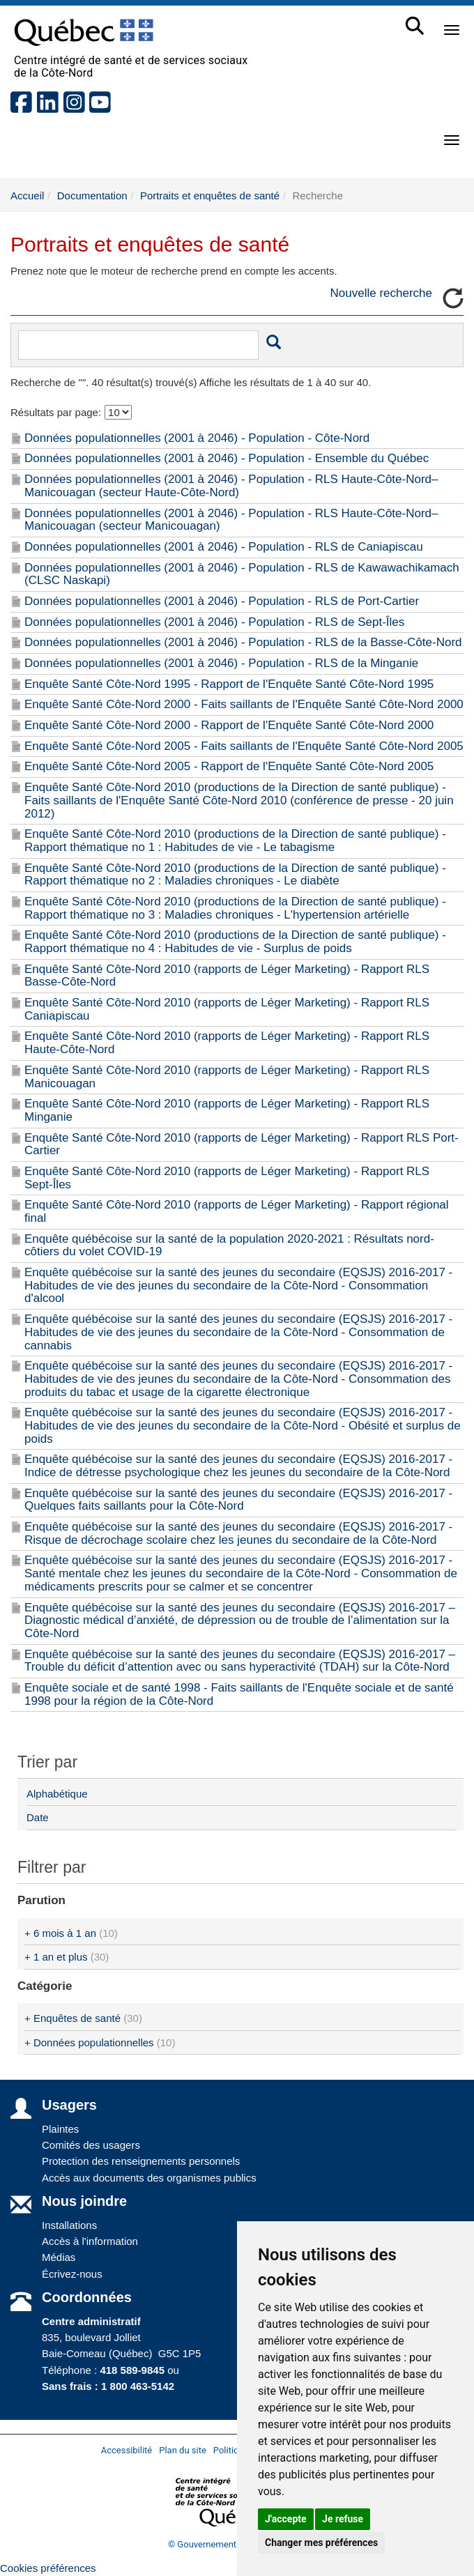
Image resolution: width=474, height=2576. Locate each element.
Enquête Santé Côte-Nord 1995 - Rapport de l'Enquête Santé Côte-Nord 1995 (229, 684)
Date (37, 1817)
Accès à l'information (90, 2241)
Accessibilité (127, 2450)
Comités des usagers (91, 2145)
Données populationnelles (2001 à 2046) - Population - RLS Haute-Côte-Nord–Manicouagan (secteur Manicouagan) (231, 520)
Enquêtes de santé (77, 2018)
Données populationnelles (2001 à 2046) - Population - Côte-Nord (196, 438)
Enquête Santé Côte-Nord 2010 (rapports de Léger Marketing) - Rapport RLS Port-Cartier (241, 1144)
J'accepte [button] (286, 2518)
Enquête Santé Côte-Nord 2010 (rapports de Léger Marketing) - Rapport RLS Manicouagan (226, 1077)
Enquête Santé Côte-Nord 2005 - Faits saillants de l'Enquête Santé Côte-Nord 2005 (244, 746)
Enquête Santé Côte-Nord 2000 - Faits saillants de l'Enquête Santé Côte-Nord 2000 (244, 704)
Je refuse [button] (342, 2518)
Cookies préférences (48, 2568)
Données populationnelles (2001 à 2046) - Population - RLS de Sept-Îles (214, 622)
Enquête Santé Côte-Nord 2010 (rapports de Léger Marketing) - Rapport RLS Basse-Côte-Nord (226, 976)
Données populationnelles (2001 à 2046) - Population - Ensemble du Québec (226, 458)
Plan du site (182, 2450)
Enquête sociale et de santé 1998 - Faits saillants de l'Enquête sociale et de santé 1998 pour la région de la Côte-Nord (239, 1694)
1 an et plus (60, 1957)
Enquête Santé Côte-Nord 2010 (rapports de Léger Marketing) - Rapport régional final (236, 1211)
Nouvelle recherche (381, 293)
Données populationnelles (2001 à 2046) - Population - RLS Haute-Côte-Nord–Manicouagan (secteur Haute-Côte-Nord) (231, 486)
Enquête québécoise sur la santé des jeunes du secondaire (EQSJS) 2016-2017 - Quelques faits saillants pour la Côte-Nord (238, 1500)
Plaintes (60, 2129)
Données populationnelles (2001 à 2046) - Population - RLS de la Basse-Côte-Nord (243, 642)
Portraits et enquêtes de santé (210, 195)
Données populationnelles (93, 2042)
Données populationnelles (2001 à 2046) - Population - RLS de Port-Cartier (221, 601)
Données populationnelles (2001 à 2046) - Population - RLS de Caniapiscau (223, 546)
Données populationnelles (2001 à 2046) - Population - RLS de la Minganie (221, 663)
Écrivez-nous (72, 2274)
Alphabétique (57, 1794)
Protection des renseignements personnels (141, 2161)
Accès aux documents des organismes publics (149, 2178)
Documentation (92, 195)
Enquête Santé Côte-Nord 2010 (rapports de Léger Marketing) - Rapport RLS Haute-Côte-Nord (226, 1042)
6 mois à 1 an (64, 1933)
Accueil (27, 195)
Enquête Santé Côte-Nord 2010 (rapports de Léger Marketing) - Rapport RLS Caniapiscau (226, 1009)
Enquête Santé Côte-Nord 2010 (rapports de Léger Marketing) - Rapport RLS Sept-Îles (226, 1178)
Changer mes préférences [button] (321, 2542)
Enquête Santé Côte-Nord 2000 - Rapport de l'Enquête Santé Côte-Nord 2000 (229, 725)
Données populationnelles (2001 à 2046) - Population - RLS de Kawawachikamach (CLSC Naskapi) (241, 574)
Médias (58, 2257)
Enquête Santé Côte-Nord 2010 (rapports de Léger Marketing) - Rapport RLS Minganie (226, 1110)
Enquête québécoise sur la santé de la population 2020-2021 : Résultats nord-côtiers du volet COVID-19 (229, 1245)
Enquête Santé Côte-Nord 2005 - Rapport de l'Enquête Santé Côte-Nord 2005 (229, 766)
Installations (69, 2225)
